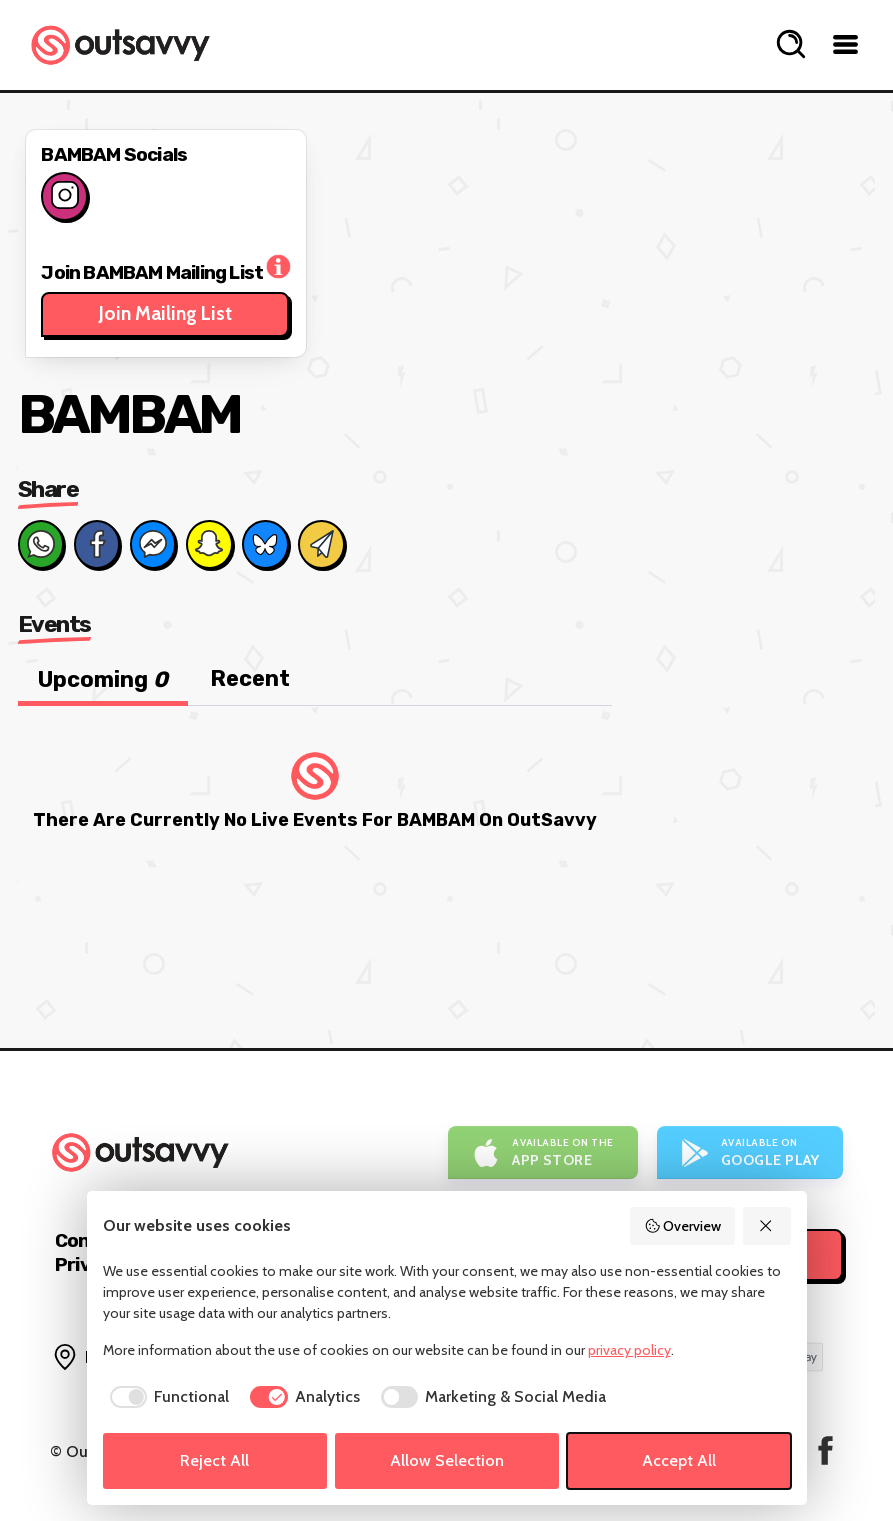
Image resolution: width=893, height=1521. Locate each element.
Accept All (679, 1460)
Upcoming (103, 679)
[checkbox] (166, 1397)
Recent (250, 678)
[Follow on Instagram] (64, 196)
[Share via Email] (321, 544)
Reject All (214, 1460)
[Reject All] (767, 1226)
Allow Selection (447, 1460)
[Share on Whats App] (41, 544)
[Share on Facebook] (97, 544)
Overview (683, 1226)
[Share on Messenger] (153, 544)
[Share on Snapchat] (209, 544)
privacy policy (629, 1350)
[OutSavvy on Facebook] (825, 1450)
